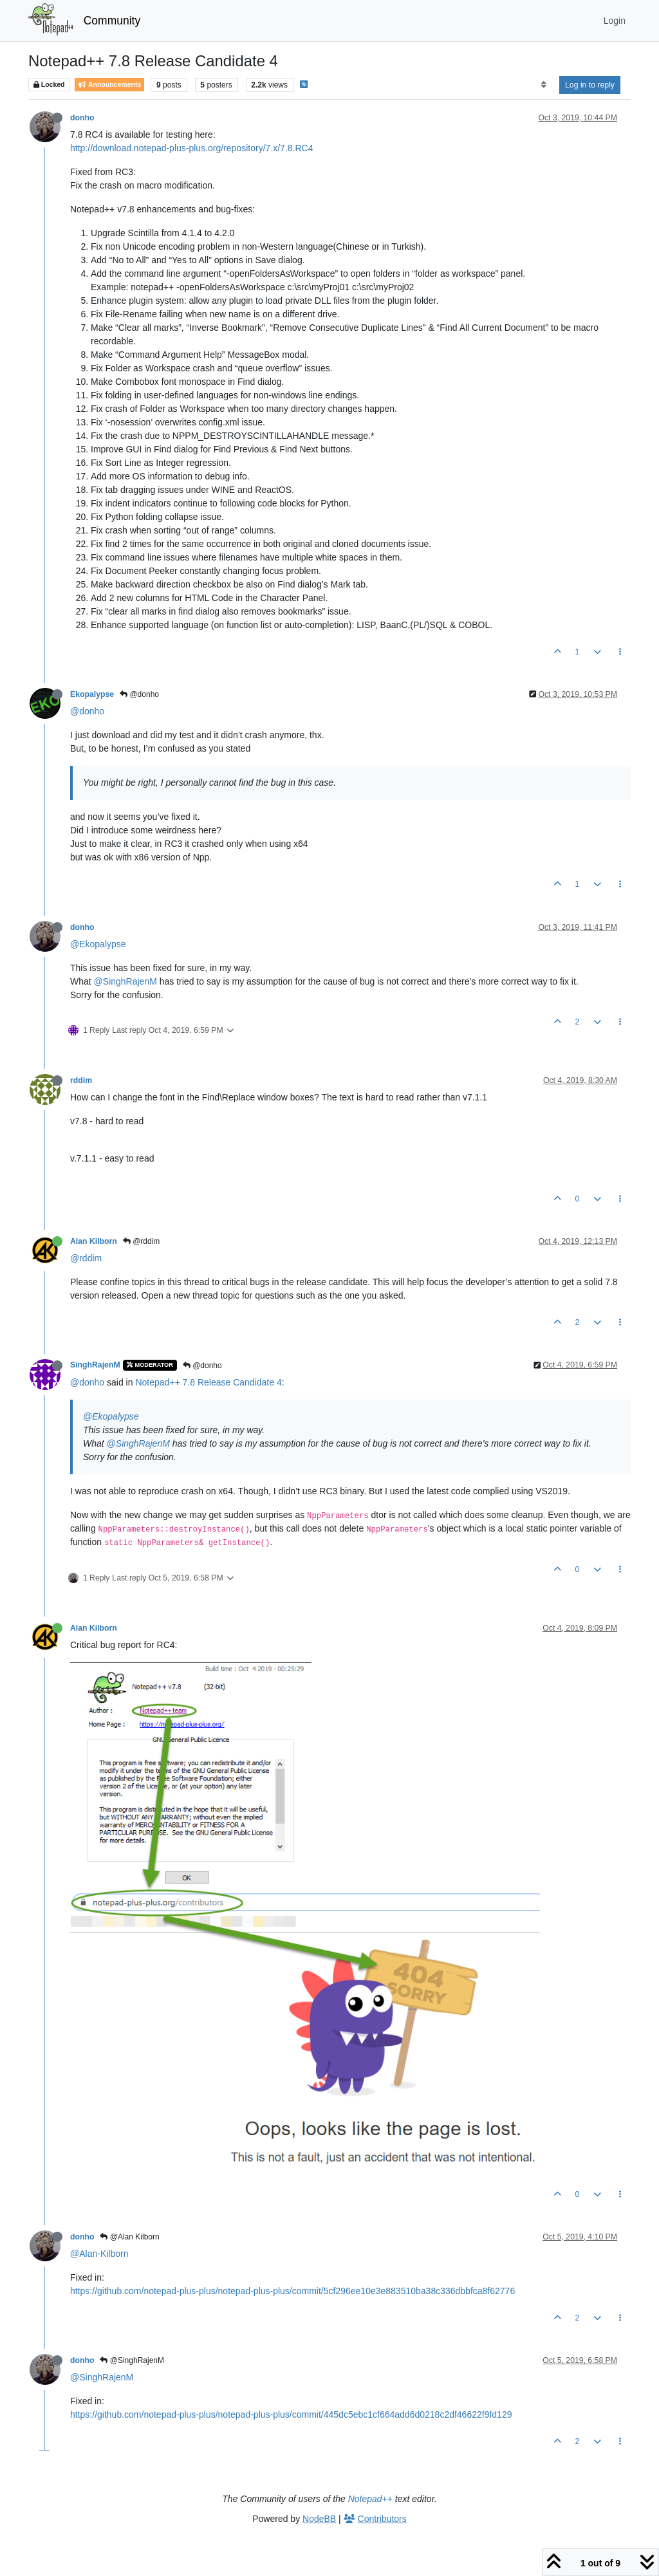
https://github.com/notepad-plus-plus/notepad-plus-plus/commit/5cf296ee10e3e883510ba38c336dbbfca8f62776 (292, 2291)
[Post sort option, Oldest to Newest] (543, 85)
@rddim (141, 1241)
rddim (81, 1080)
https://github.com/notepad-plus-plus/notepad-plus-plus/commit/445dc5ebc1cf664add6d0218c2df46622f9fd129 (291, 2414)
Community (112, 20)
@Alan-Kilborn (99, 2253)
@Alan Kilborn (129, 2236)
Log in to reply (590, 84)
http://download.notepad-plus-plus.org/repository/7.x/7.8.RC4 (191, 148)
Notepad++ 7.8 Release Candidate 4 (208, 1382)
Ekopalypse (92, 694)
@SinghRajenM (125, 981)
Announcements (109, 84)
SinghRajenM (95, 1364)
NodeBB (319, 2519)
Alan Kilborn (93, 1241)
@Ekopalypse (98, 944)
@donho (139, 694)
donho (82, 117)
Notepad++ (370, 2499)
